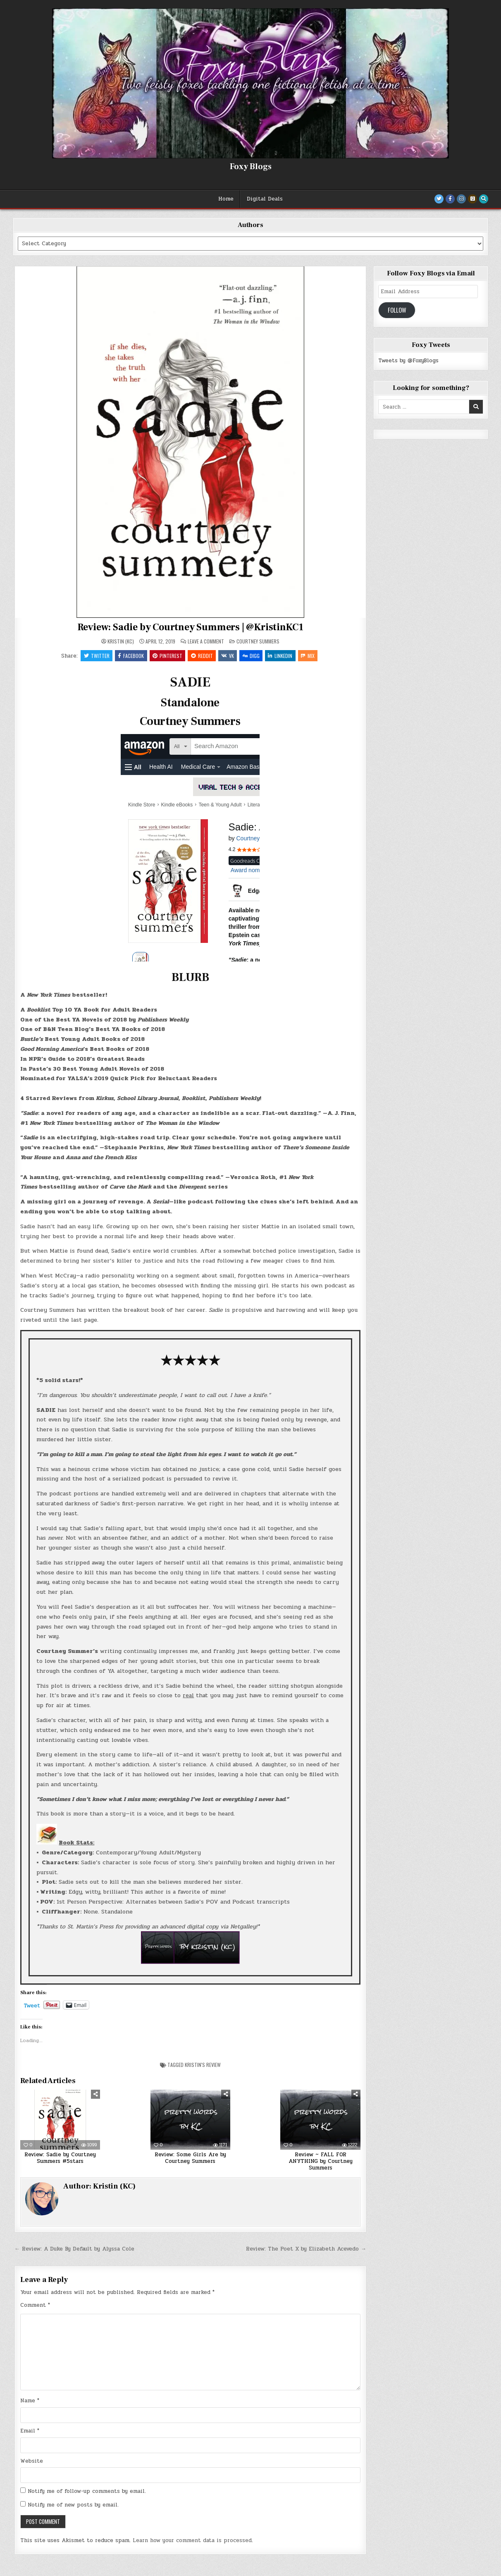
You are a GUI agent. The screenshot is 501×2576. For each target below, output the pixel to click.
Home (226, 199)
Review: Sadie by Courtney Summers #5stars (60, 2158)
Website (31, 2461)
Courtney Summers (257, 641)
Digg (251, 655)
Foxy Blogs (251, 166)
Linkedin (282, 655)
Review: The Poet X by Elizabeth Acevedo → (306, 2250)
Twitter (94, 655)
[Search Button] (483, 198)
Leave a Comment (206, 641)
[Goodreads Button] (472, 198)
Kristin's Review (203, 2065)
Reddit (201, 655)
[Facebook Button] (450, 198)
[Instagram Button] (461, 198)
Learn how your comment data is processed (192, 2541)
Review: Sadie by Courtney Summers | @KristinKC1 (190, 627)
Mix (310, 655)
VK (228, 655)
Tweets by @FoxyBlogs (408, 360)
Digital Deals (265, 199)
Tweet (32, 2005)
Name (29, 2401)
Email (29, 2431)
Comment (35, 2305)
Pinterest (166, 655)
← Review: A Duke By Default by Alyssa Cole (74, 2250)
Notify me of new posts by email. (73, 2506)
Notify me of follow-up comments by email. (87, 2492)
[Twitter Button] (439, 198)
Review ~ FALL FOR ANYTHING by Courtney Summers (321, 2161)
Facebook (130, 655)
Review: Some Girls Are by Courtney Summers (190, 2158)
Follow (397, 310)
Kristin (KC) (120, 641)
